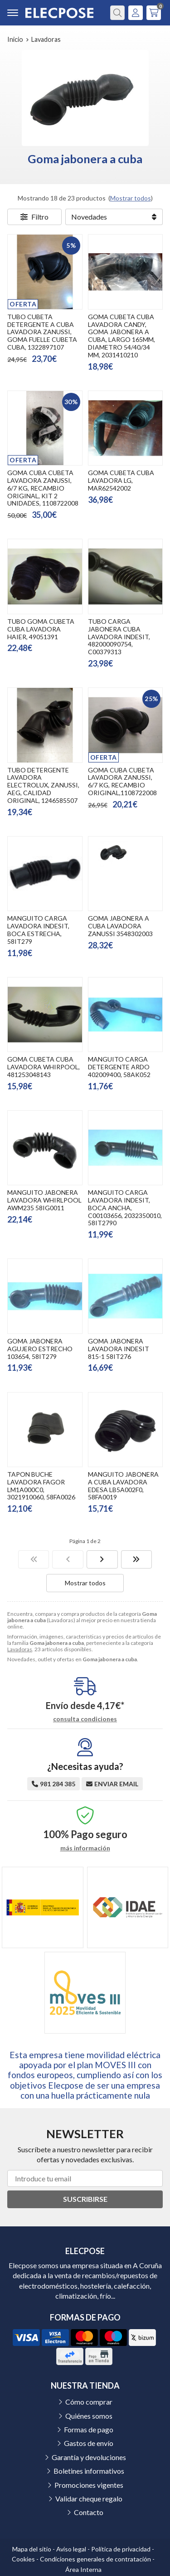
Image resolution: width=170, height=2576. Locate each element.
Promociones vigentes (88, 2485)
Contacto (88, 2512)
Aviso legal (71, 2549)
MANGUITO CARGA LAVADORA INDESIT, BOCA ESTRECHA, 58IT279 (38, 929)
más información (85, 1848)
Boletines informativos (88, 2470)
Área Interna (83, 2569)
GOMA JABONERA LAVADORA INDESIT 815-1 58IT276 (118, 1348)
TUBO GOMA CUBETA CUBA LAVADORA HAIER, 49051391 (40, 629)
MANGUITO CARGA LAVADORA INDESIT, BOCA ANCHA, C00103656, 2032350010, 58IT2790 (125, 1207)
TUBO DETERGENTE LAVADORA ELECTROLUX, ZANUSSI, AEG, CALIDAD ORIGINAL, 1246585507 (43, 785)
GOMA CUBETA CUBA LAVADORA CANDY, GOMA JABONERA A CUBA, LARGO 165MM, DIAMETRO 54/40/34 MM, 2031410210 (121, 336)
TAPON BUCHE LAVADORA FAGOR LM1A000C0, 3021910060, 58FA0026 (41, 1485)
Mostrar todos (130, 198)
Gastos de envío (88, 2443)
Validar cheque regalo (88, 2498)
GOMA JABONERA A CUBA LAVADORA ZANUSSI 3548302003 (120, 925)
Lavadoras (19, 1649)
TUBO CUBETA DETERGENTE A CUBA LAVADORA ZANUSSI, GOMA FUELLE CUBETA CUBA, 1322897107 (42, 332)
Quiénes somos (88, 2415)
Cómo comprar (88, 2401)
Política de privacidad (121, 2549)
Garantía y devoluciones (89, 2457)
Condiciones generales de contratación (95, 2559)
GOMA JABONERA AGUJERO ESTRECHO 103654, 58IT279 (40, 1348)
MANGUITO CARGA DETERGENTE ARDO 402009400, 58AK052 (119, 1066)
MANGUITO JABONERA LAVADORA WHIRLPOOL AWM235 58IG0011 (44, 1200)
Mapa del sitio (31, 2549)
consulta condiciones (85, 1719)
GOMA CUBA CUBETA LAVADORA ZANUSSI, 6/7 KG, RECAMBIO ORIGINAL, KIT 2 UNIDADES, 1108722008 (42, 488)
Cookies (23, 2559)
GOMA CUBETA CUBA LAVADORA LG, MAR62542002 (121, 480)
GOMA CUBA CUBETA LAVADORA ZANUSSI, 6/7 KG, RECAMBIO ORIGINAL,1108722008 (122, 781)
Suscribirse (85, 2199)
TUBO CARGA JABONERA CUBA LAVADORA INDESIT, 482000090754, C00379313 (119, 636)
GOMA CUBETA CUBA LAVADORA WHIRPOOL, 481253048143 (43, 1066)
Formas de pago (88, 2429)
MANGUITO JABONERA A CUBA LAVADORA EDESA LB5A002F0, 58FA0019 (123, 1485)
